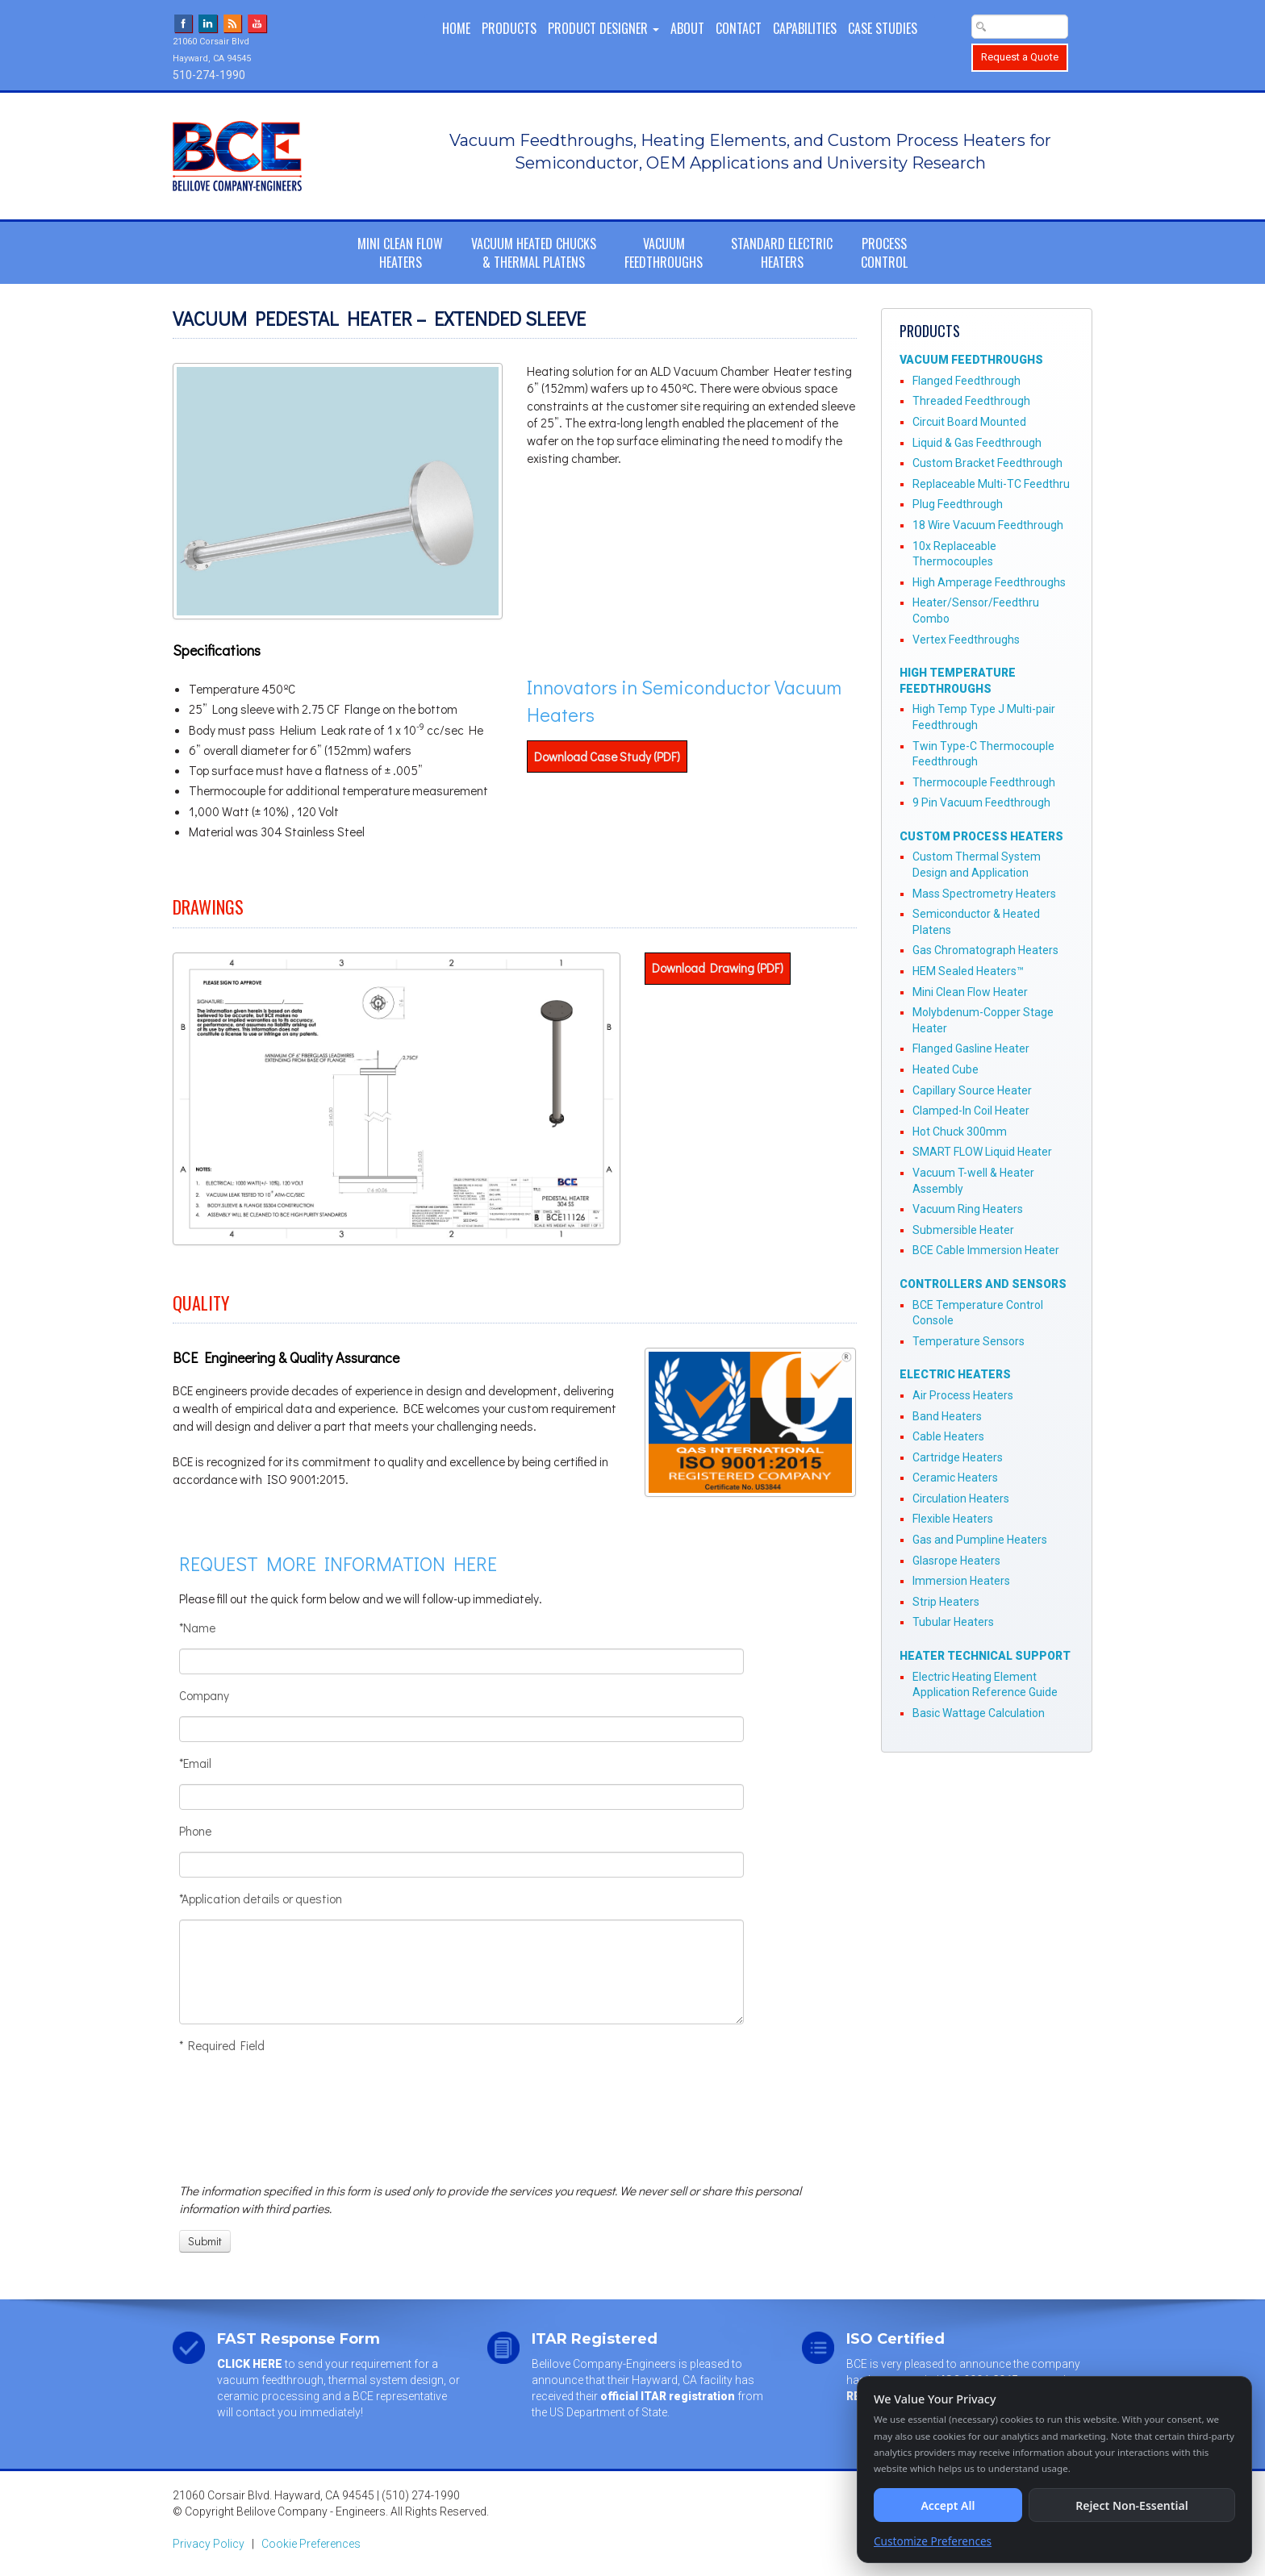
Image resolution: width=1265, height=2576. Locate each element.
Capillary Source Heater (972, 1090)
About (687, 28)
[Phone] (461, 1865)
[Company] (461, 1729)
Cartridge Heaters (957, 1457)
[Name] (461, 1661)
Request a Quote (1019, 57)
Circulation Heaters (960, 1498)
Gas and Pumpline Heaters (979, 1539)
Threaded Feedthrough (971, 400)
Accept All (948, 2505)
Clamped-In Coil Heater (970, 1110)
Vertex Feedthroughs (966, 639)
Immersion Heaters (961, 1580)
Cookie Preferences (311, 2543)
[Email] (461, 1797)
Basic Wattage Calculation (978, 1713)
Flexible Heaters (952, 1518)
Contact (739, 28)
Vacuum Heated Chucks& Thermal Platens (533, 253)
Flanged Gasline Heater (970, 1048)
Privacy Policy (208, 2543)
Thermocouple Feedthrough (983, 782)
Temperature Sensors (968, 1341)
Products (509, 28)
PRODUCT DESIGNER (603, 28)
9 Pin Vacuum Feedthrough (981, 802)
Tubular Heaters (953, 1621)
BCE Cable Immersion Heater (985, 1250)
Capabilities (805, 28)
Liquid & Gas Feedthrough (977, 442)
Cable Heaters (948, 1436)
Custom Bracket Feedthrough (987, 462)
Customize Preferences (933, 2541)
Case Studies (882, 28)
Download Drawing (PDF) (717, 968)
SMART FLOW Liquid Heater (982, 1151)
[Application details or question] (461, 1971)
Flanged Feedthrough (966, 380)
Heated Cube (945, 1069)
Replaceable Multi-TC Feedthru (991, 483)
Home (456, 28)
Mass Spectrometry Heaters (984, 893)
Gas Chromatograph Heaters (985, 950)
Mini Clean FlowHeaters (400, 253)
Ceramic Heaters (955, 1477)
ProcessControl (884, 253)
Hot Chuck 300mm (959, 1131)
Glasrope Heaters (956, 1560)
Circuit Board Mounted (969, 421)
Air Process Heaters (962, 1395)
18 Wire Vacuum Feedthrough (987, 525)
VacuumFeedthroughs (663, 253)
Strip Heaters (945, 1601)
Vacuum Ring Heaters (967, 1209)
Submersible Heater (963, 1229)
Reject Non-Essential (1131, 2505)
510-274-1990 (209, 75)
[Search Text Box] (1019, 27)
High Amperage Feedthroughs (989, 582)
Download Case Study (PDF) (607, 756)
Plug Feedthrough (957, 504)
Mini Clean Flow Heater (970, 992)
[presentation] (239, 2118)
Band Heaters (947, 1416)
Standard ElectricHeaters (782, 253)
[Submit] (205, 2241)
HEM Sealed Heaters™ (968, 971)
